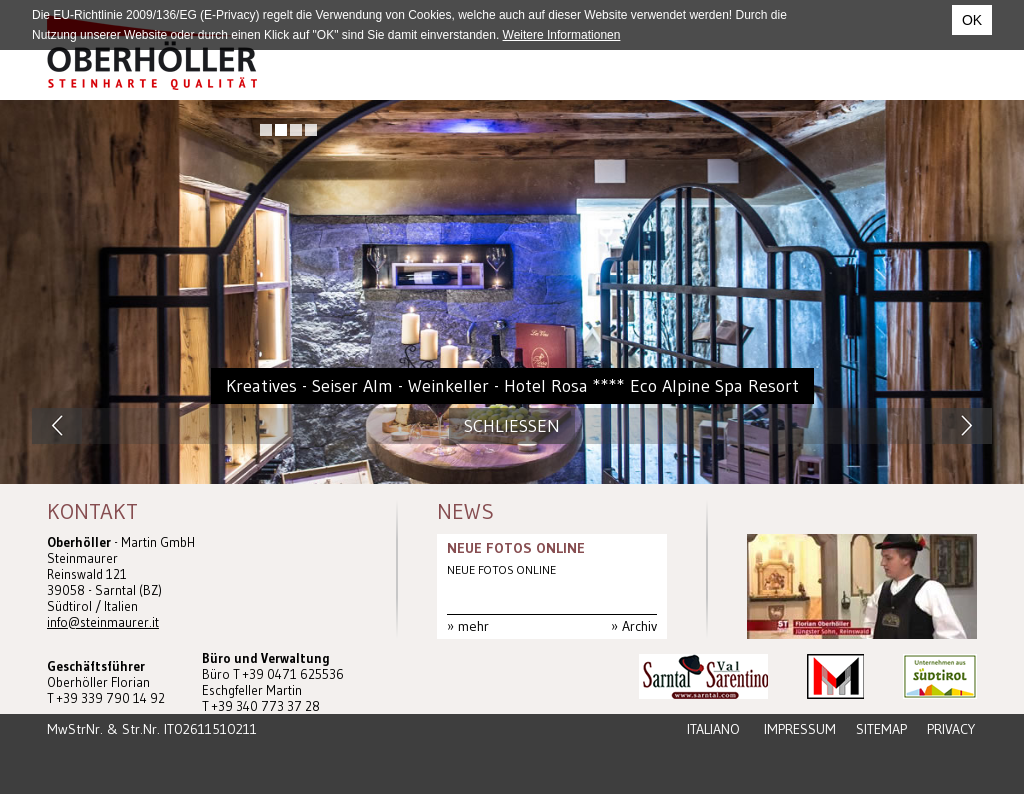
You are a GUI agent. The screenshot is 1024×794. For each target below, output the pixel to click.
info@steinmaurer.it (103, 622)
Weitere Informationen (562, 35)
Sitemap (881, 729)
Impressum (800, 729)
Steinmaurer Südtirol (152, 52)
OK (972, 20)
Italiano (713, 729)
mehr (473, 626)
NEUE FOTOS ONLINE (516, 548)
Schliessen (512, 426)
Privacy (951, 729)
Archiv (639, 626)
